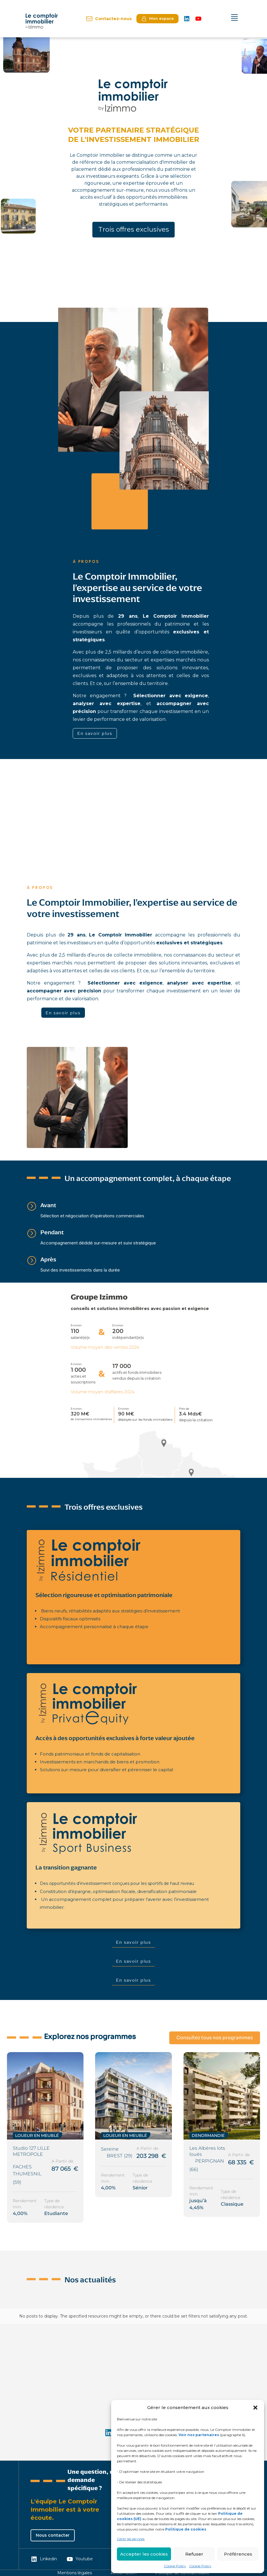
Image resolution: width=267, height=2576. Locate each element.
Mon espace (157, 19)
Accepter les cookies (144, 2554)
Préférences (238, 2554)
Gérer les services (131, 2539)
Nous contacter (53, 2535)
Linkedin (44, 2559)
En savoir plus (94, 733)
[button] (255, 2408)
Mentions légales (74, 2572)
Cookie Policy (175, 2566)
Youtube (79, 2559)
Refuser (194, 2554)
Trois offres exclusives (133, 230)
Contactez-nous (109, 18)
